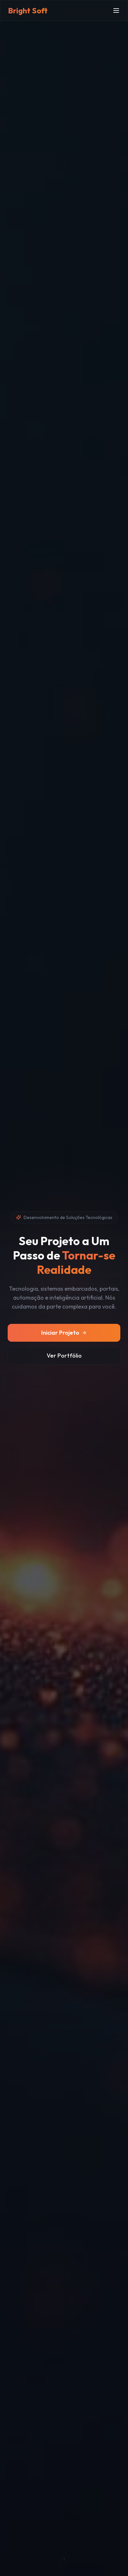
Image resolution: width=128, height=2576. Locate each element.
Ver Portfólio (64, 1355)
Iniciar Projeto (64, 1332)
